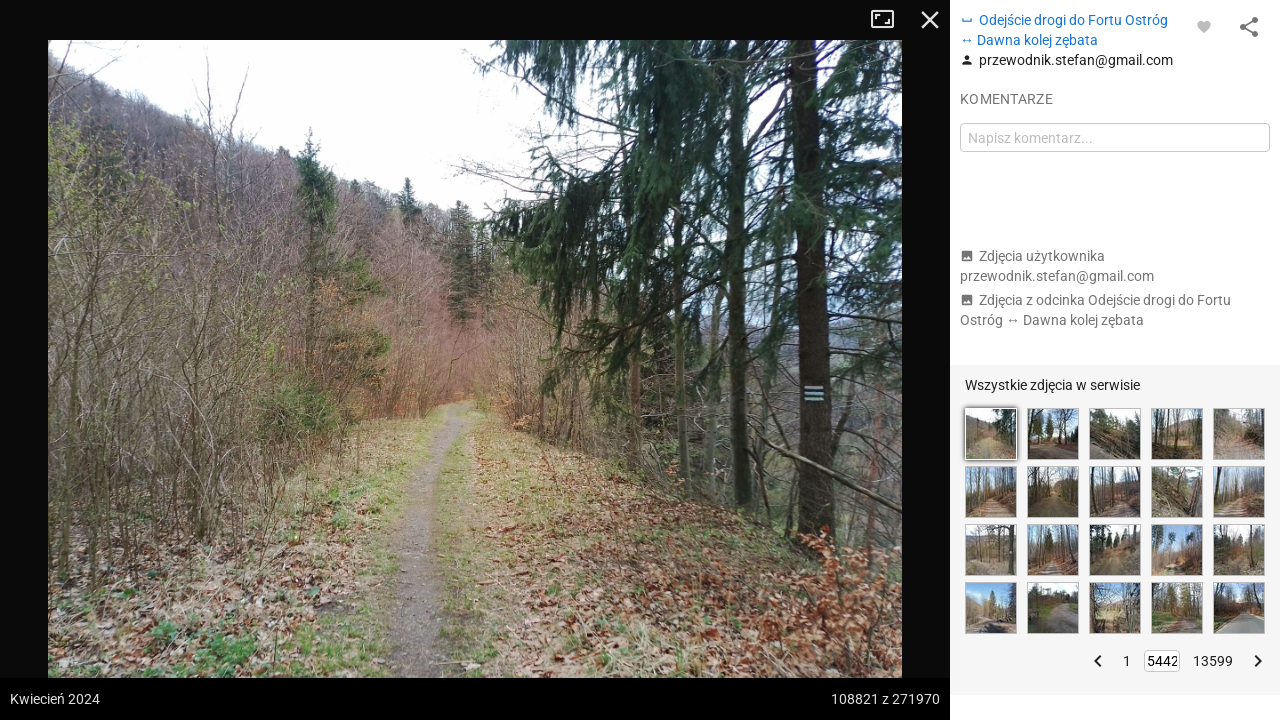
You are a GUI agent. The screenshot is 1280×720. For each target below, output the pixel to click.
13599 (1213, 661)
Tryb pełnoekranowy (890, 20)
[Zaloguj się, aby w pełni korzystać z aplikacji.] (1204, 26)
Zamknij (930, 20)
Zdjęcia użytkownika (1057, 266)
